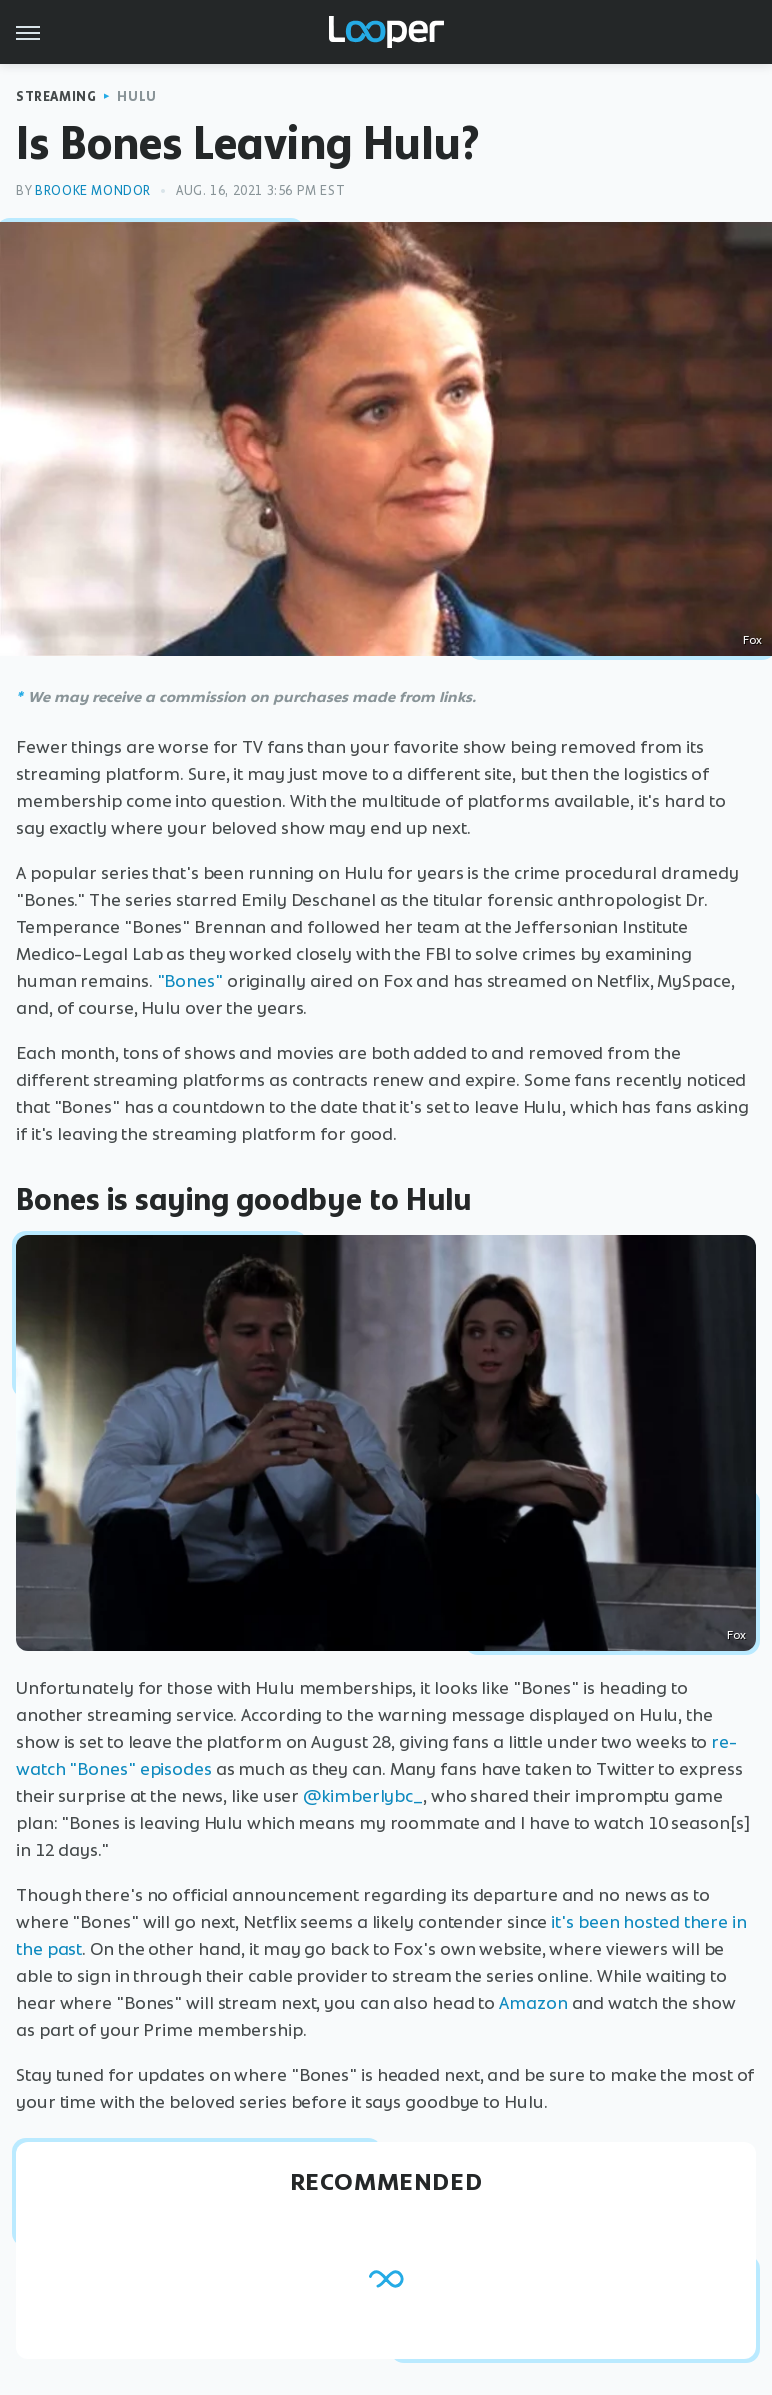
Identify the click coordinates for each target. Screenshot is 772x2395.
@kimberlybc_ (363, 1796)
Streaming (56, 96)
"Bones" (190, 981)
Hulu (136, 96)
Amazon (533, 2003)
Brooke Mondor (93, 190)
